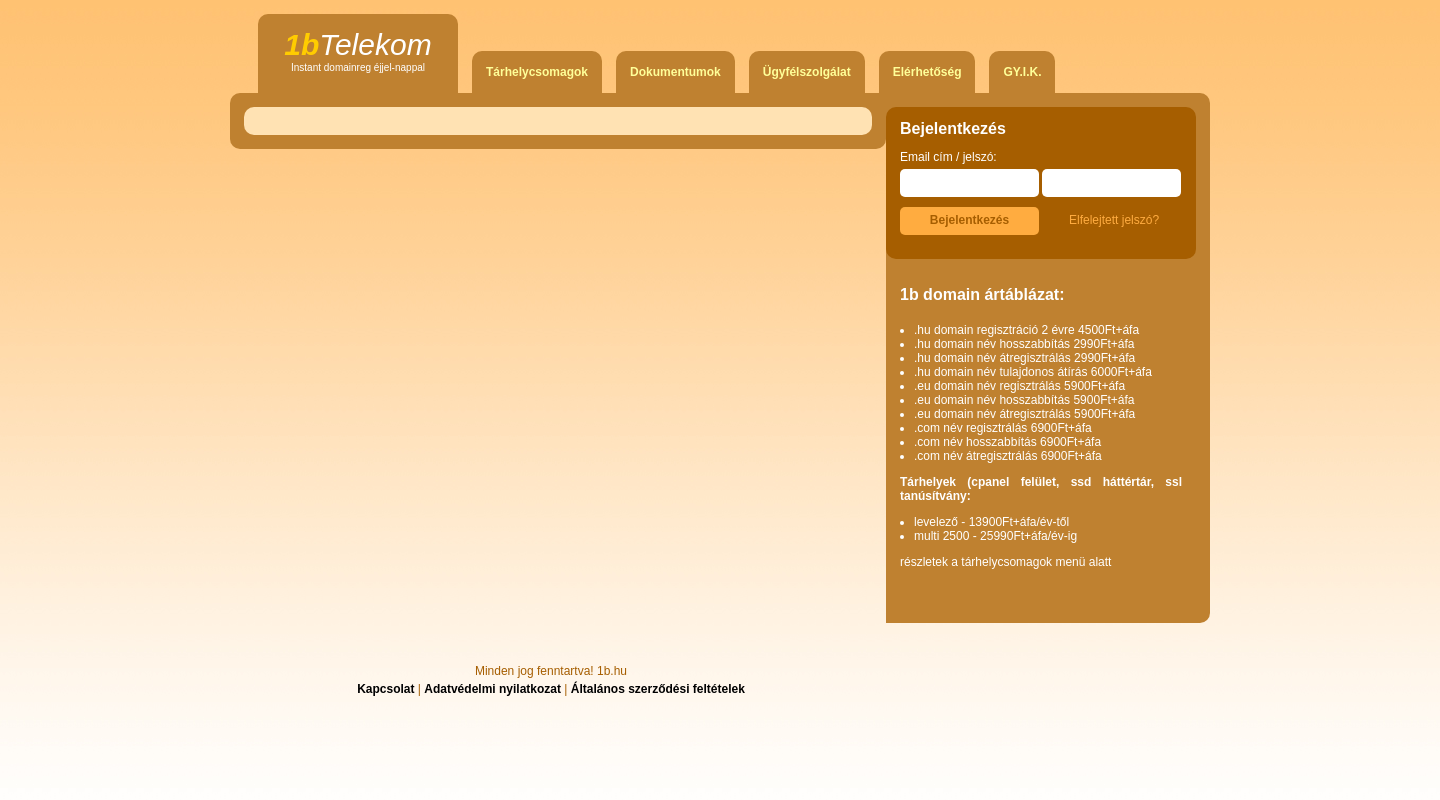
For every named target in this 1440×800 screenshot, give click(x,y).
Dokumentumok (675, 72)
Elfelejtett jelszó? (1114, 220)
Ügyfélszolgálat (807, 72)
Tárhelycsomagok (537, 72)
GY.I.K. (1022, 72)
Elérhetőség (927, 72)
